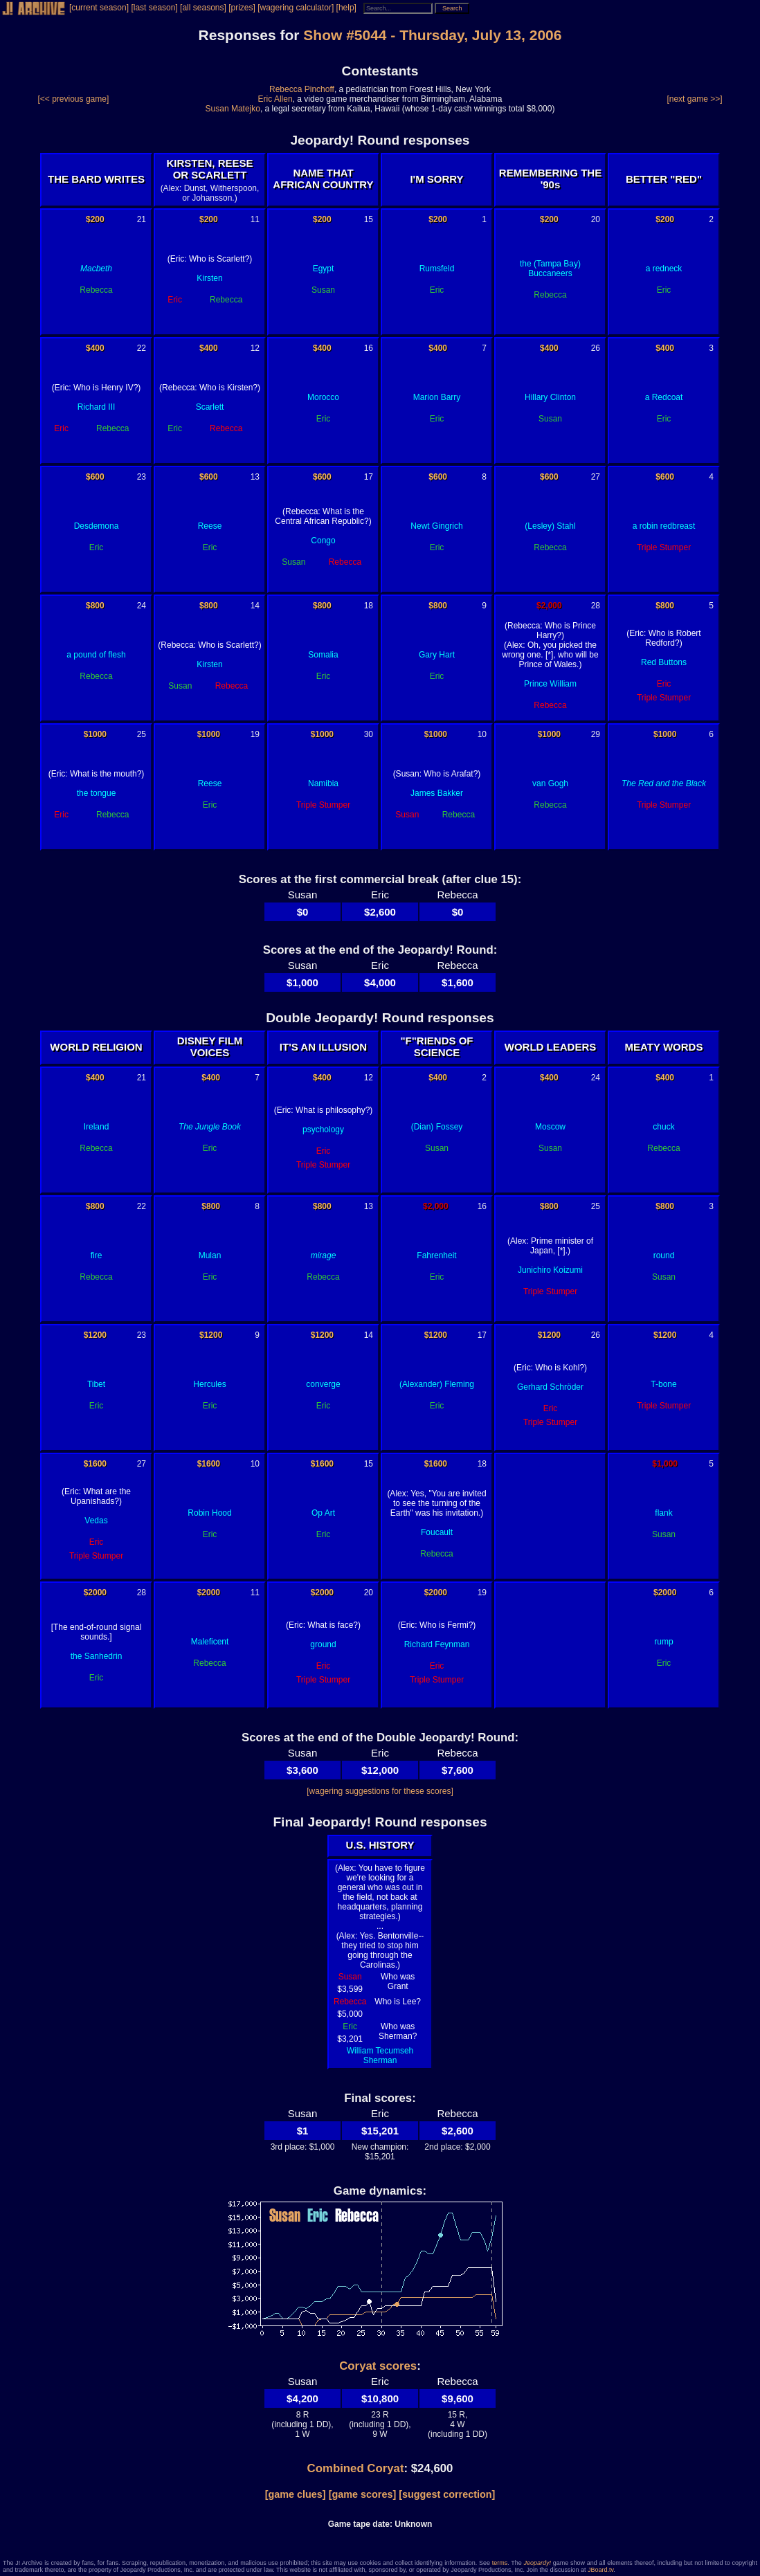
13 (255, 477)
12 (255, 348)
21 (141, 219)
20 (595, 219)
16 (368, 348)
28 (595, 605)
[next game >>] (694, 99)
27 (595, 477)
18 (368, 605)
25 (141, 734)
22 (141, 348)
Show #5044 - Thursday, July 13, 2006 (432, 35)
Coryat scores (378, 2366)
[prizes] (241, 7)
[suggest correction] (447, 2494)
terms (500, 2562)
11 (255, 219)
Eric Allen (275, 99)
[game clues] (295, 2494)
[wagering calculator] (295, 7)
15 (368, 219)
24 (141, 605)
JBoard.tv (600, 2569)
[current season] (99, 7)
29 (595, 734)
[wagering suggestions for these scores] (380, 1791)
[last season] (154, 7)
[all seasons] (203, 7)
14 (255, 605)
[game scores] (363, 2494)
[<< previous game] (73, 99)
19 (255, 734)
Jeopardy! (538, 2562)
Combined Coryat (355, 2468)
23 (141, 477)
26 (595, 348)
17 (368, 477)
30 (368, 734)
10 (482, 734)
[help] (346, 7)
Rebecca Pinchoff (301, 89)
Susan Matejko (233, 109)
